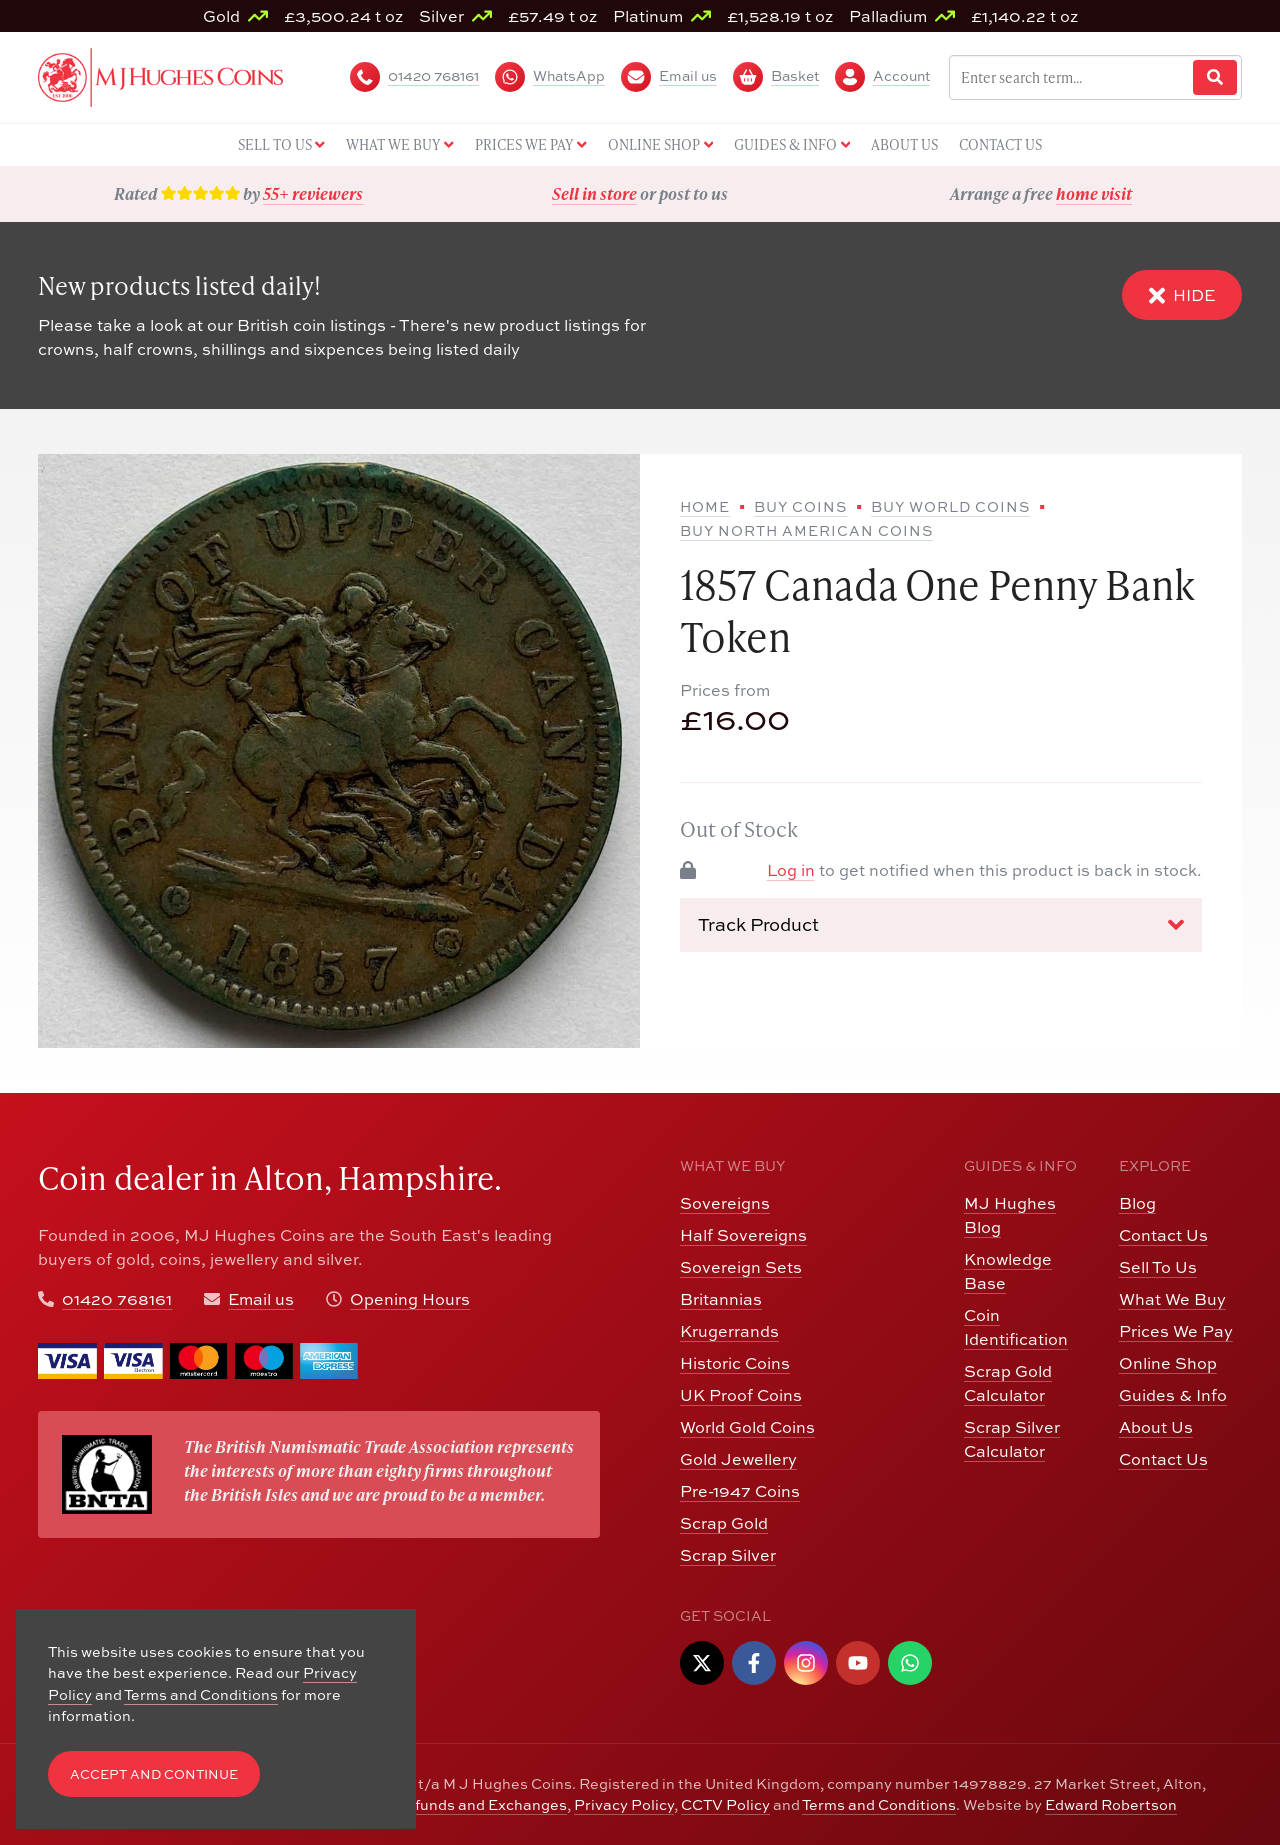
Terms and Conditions (879, 1804)
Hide (1182, 295)
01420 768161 (117, 1299)
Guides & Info (1173, 1395)
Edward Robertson (1111, 1804)
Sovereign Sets (741, 1267)
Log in (791, 870)
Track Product (941, 925)
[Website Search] (1215, 77)
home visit (1094, 193)
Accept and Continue (154, 1774)
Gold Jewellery (738, 1459)
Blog (1137, 1203)
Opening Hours (410, 1299)
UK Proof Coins (741, 1395)
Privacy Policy (624, 1804)
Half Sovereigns (743, 1235)
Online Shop (1168, 1363)
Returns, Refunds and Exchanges (448, 1804)
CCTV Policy (725, 1804)
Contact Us (1163, 1235)
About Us (1156, 1427)
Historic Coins (735, 1363)
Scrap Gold (724, 1523)
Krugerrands (729, 1331)
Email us (261, 1299)
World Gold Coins (747, 1427)
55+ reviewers (313, 193)
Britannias (721, 1299)
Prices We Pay (1176, 1331)
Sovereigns (725, 1203)
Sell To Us (1158, 1267)
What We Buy (1172, 1299)
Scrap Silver (728, 1555)
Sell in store (594, 193)
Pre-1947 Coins (740, 1491)
